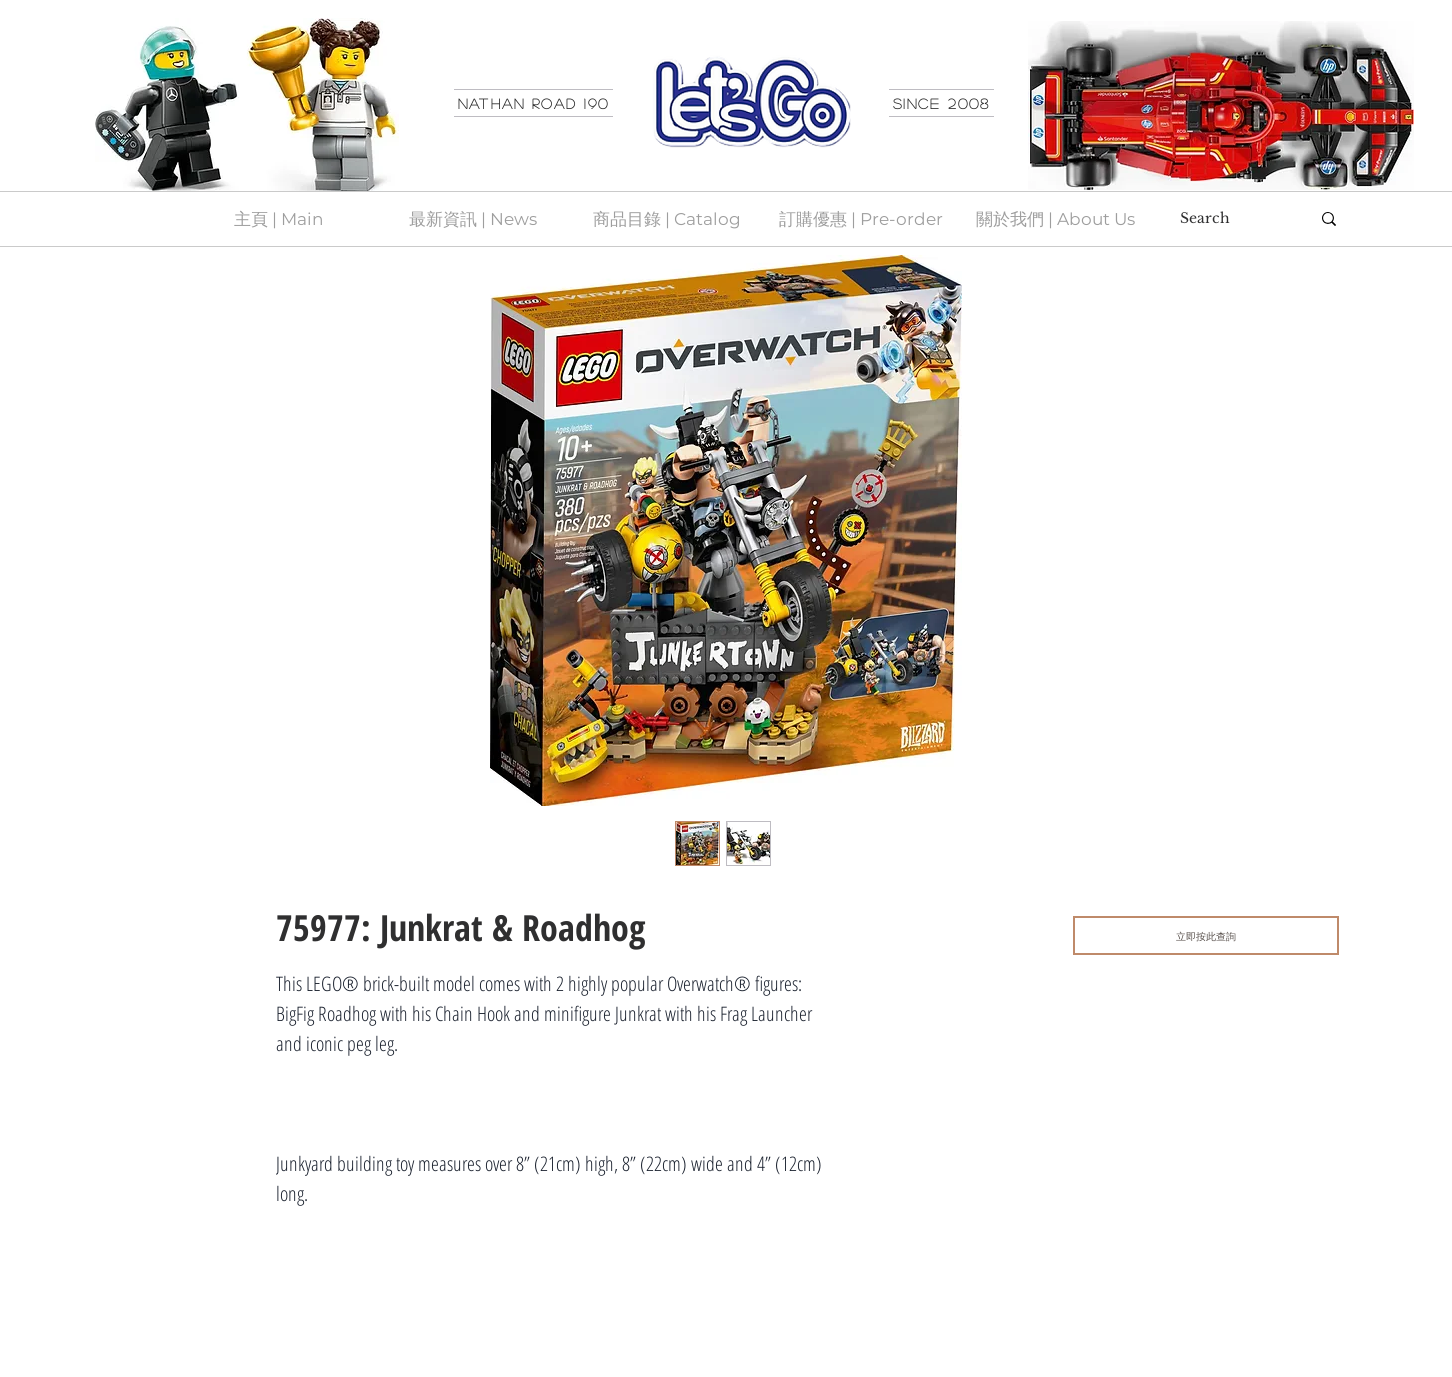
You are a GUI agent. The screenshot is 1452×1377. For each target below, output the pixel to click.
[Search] (1230, 219)
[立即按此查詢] (1206, 935)
